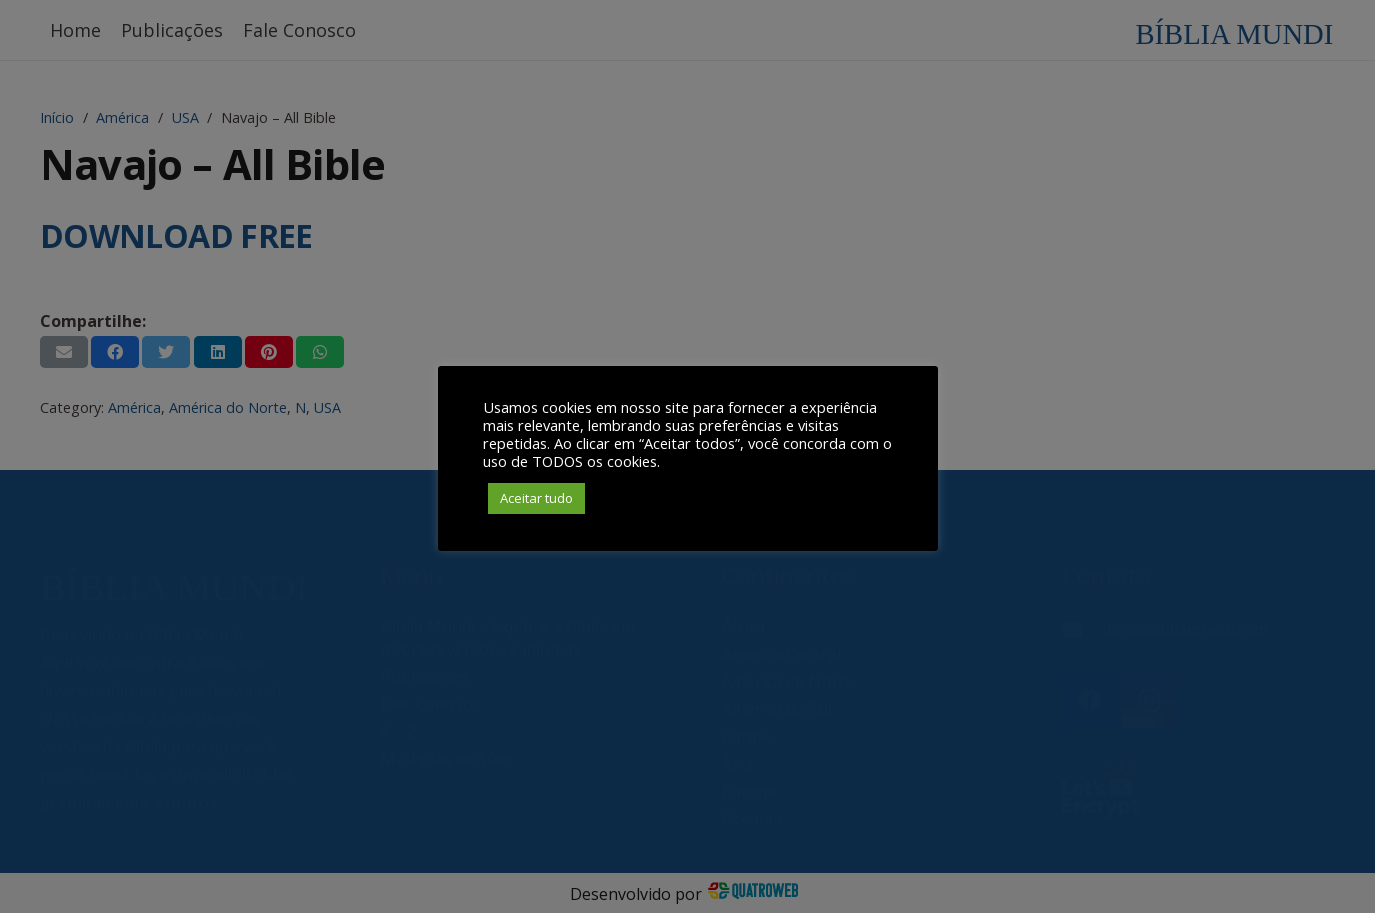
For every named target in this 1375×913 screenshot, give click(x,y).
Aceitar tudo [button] (536, 498)
